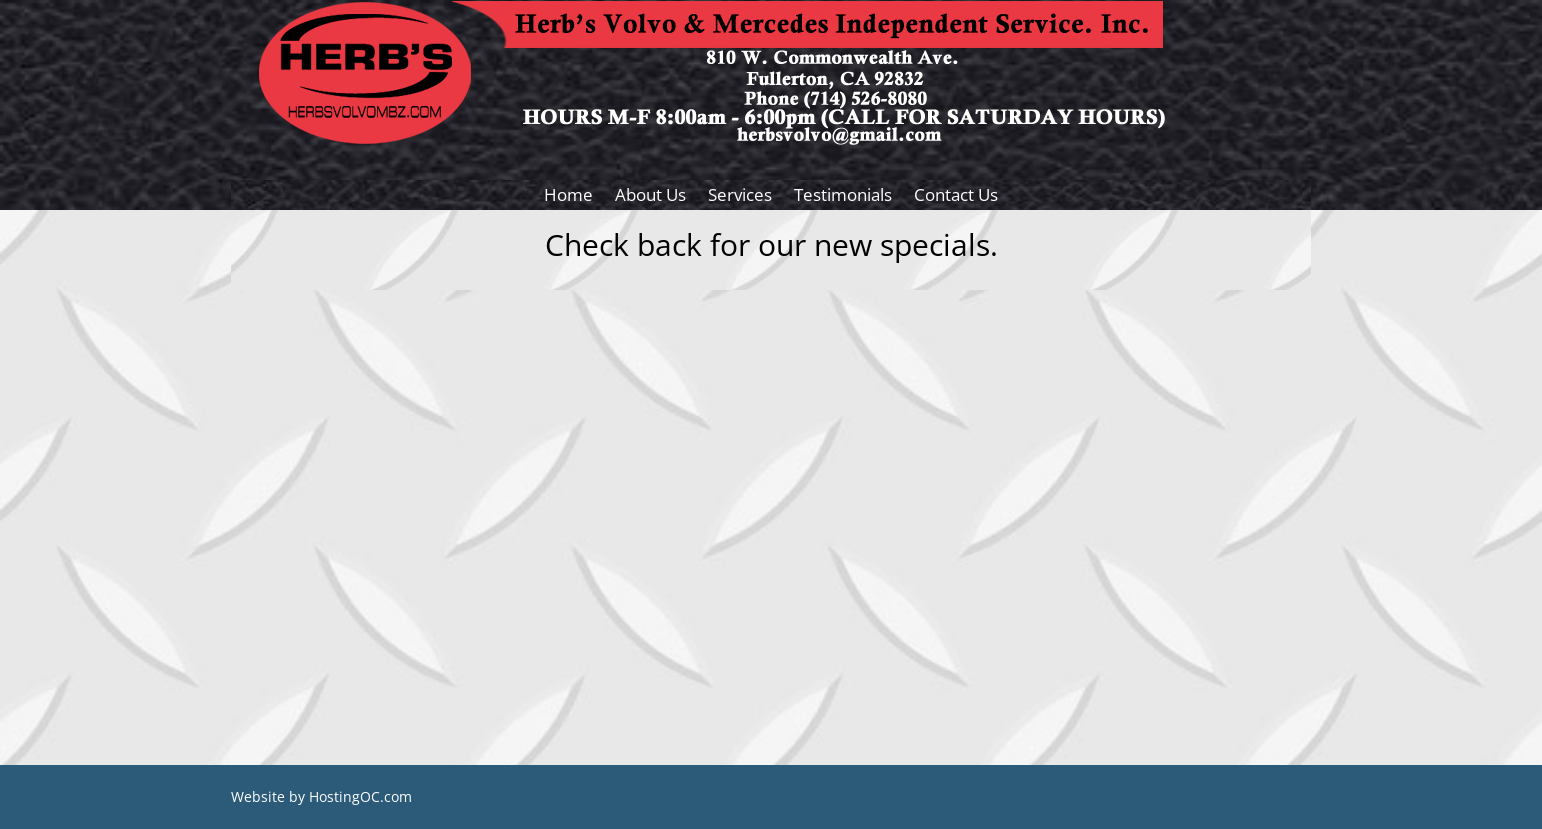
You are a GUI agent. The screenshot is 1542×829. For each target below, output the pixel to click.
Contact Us (956, 197)
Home (568, 197)
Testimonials (843, 197)
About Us (650, 197)
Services (740, 197)
